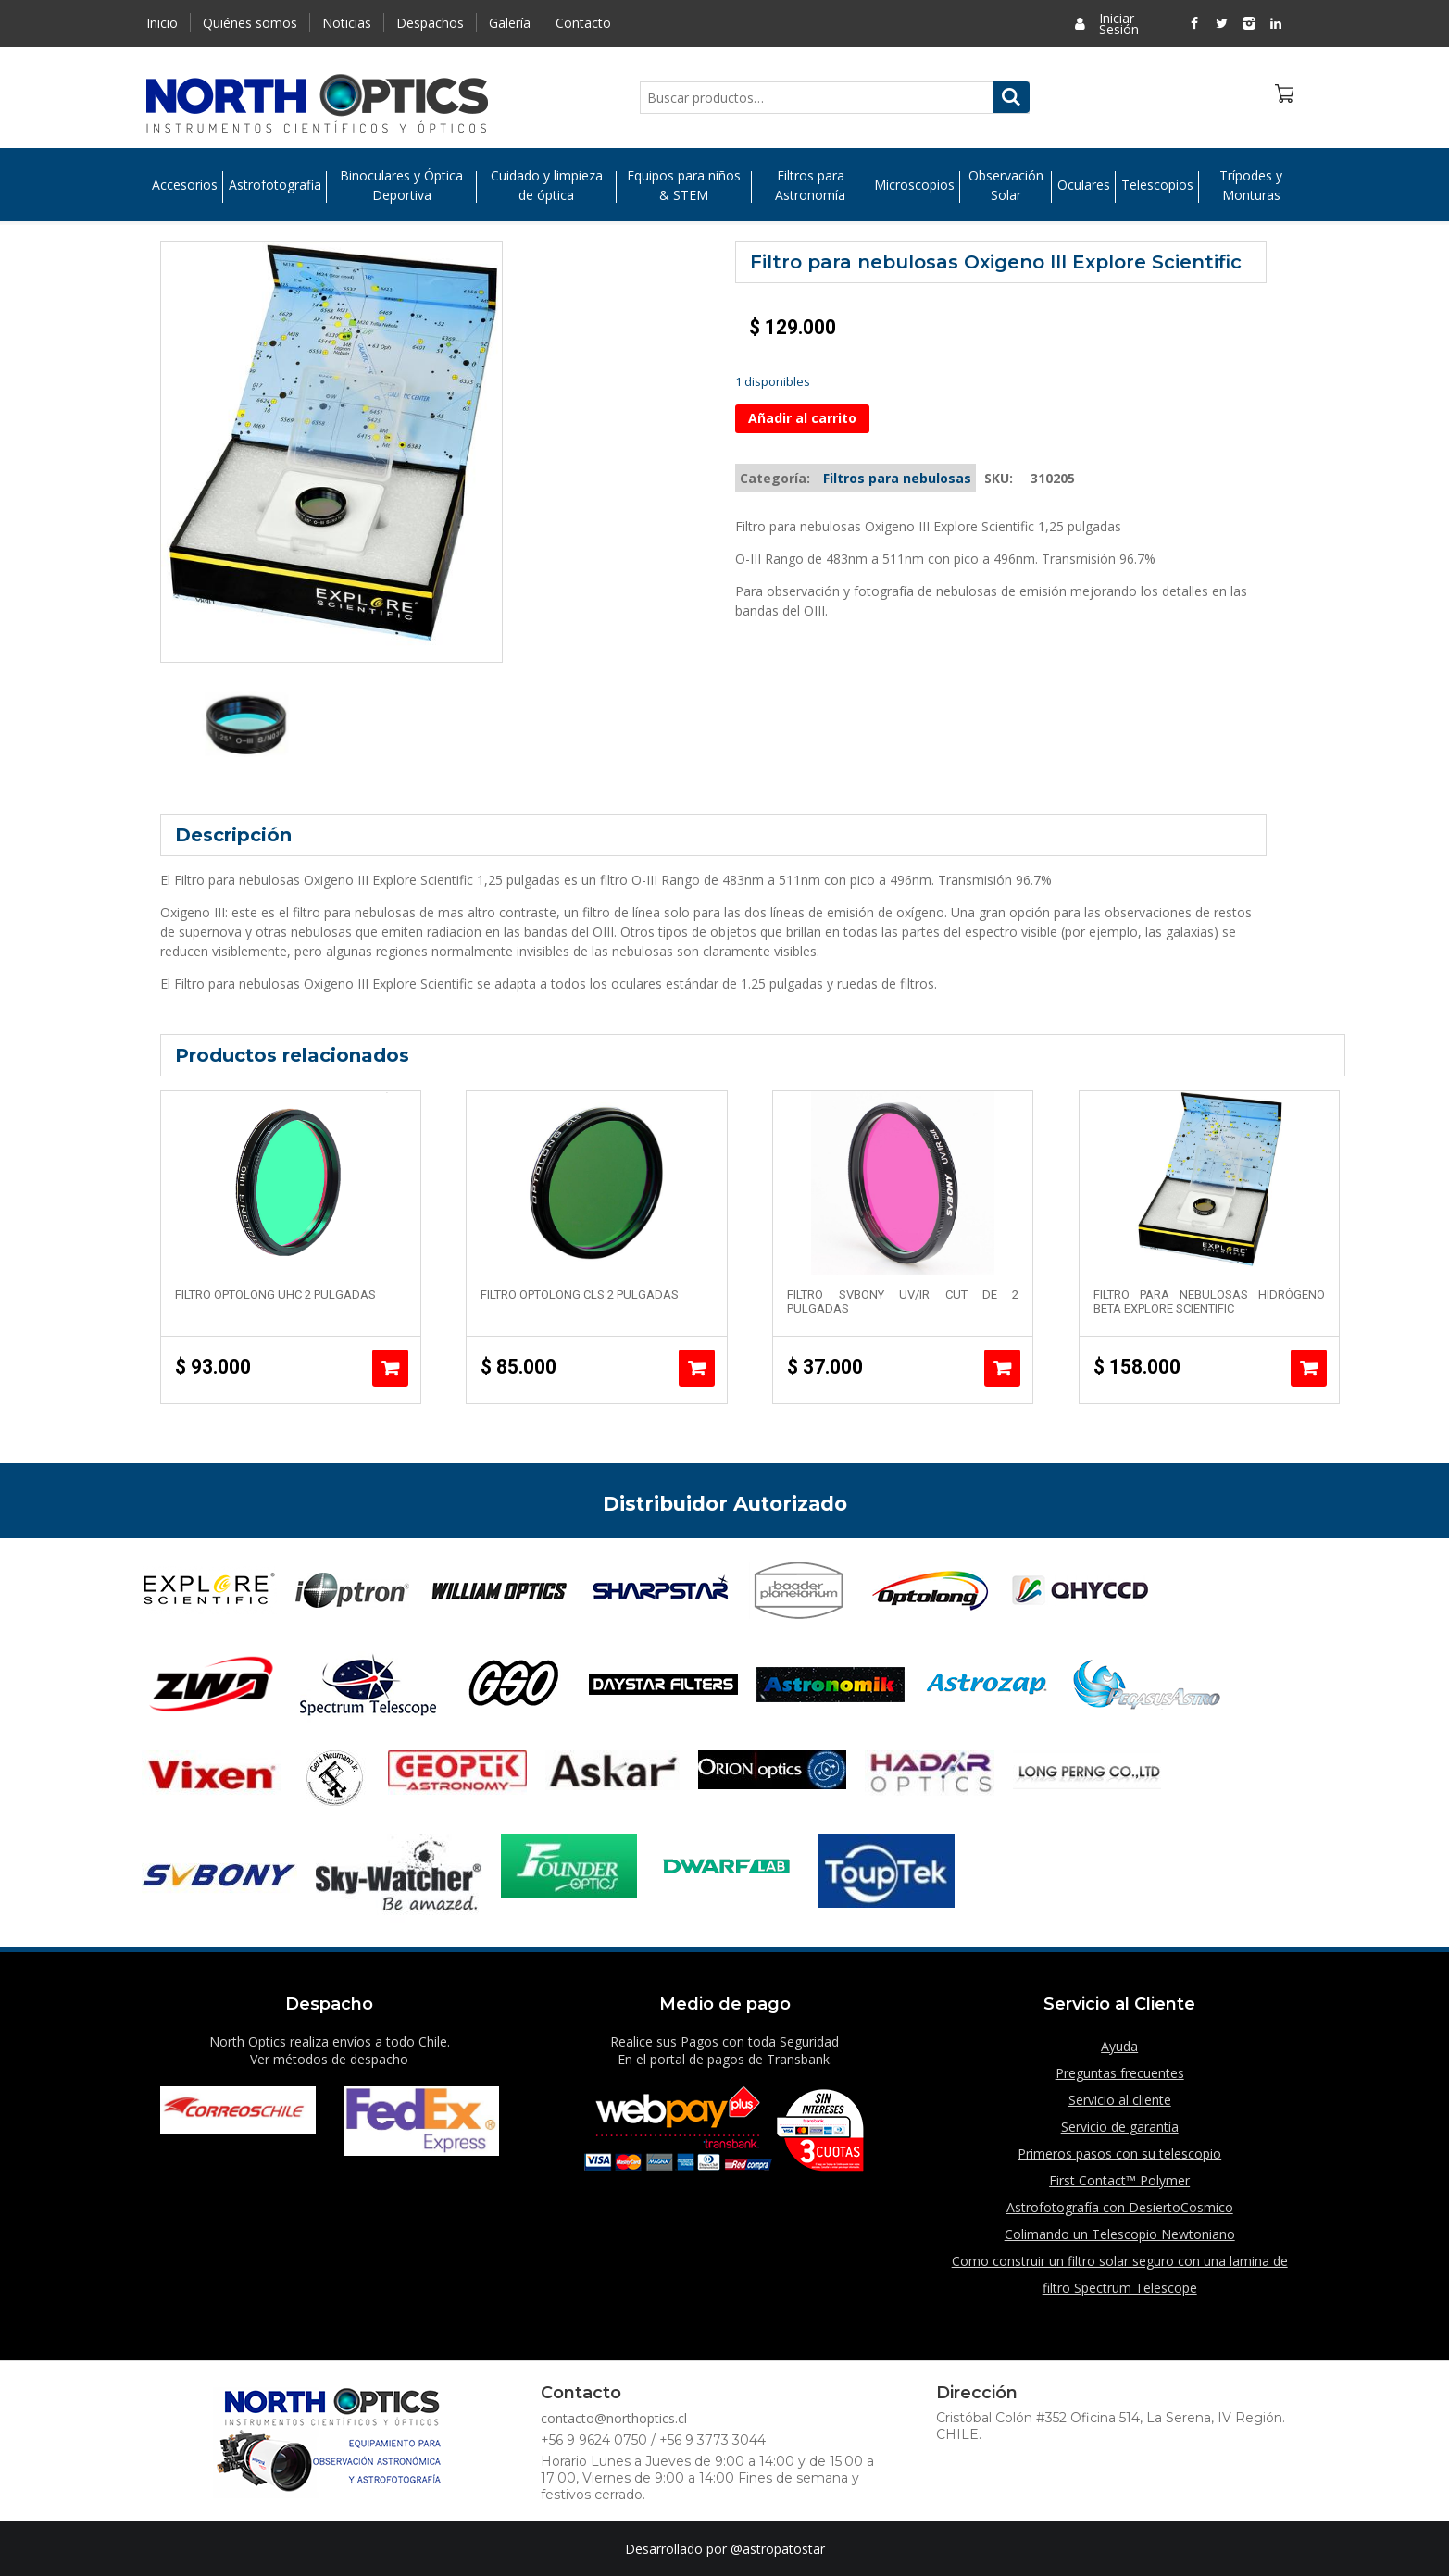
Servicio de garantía (1120, 2126)
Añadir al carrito (802, 418)
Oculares (1083, 185)
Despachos (430, 22)
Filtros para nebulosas (897, 478)
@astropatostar (778, 2548)
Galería (510, 22)
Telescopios (1157, 185)
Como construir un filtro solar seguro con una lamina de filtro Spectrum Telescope (1120, 2274)
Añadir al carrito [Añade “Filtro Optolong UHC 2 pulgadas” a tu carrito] (390, 1368)
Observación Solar (1005, 185)
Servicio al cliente (1119, 2100)
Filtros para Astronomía (810, 185)
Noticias (346, 22)
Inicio (162, 22)
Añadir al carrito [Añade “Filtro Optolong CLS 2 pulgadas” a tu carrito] (697, 1368)
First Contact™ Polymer (1119, 2180)
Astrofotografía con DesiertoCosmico (1119, 2207)
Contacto (583, 22)
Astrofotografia (275, 185)
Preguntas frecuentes (1120, 2073)
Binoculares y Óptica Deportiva (401, 185)
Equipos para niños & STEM (684, 185)
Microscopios (914, 185)
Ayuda (1119, 2046)
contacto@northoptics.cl (614, 2418)
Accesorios (185, 185)
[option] (246, 725)
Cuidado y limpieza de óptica (547, 185)
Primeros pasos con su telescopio (1119, 2153)
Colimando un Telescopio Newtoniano (1120, 2234)
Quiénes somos (250, 22)
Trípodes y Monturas (1250, 185)
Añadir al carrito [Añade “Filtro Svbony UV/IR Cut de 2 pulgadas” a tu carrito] (1002, 1368)
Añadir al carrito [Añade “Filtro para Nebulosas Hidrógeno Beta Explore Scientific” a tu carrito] (1309, 1368)
